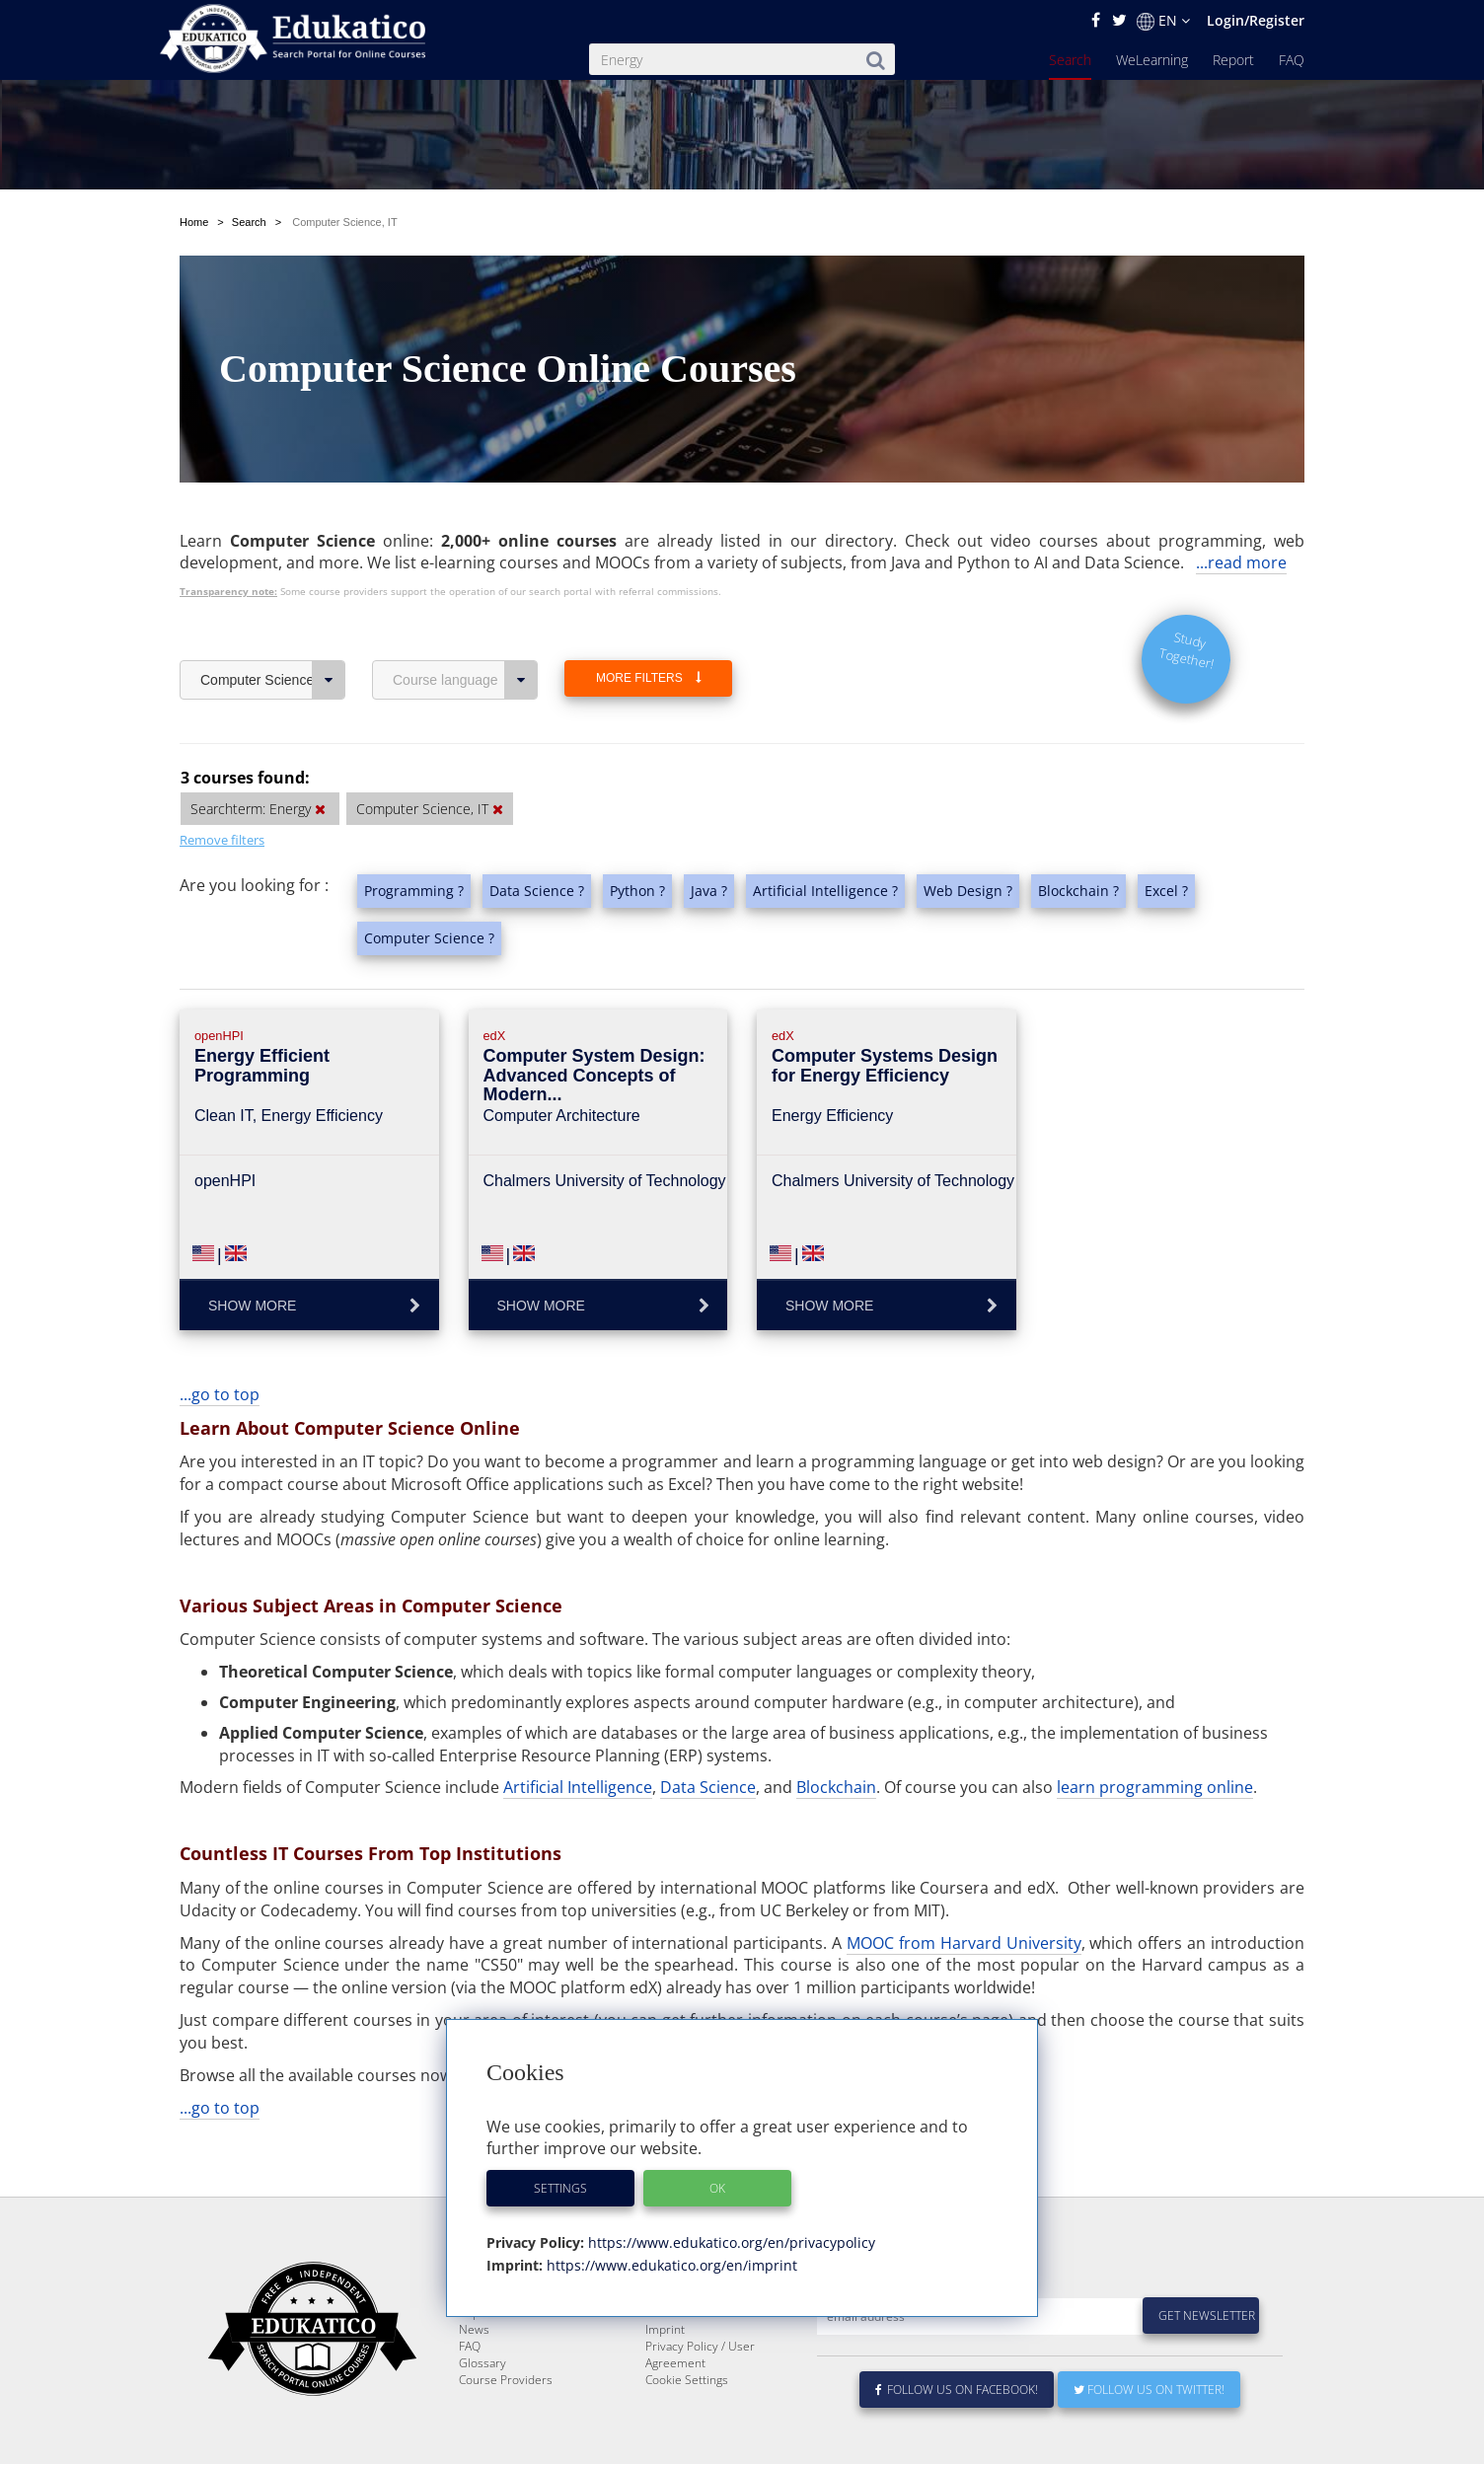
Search (1070, 59)
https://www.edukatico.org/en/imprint (670, 2265)
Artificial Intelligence (577, 1787)
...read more (1241, 562)
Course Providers (506, 2427)
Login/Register (1255, 20)
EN (1163, 21)
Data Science (708, 1787)
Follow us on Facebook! (956, 2436)
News (474, 2376)
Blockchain (836, 1787)
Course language (465, 680)
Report (1233, 59)
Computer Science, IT (272, 680)
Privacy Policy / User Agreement (700, 2402)
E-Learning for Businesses (715, 2343)
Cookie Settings (686, 2427)
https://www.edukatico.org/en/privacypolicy (729, 2242)
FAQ (1291, 59)
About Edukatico (688, 2326)
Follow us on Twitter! (1149, 2436)
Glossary (482, 2410)
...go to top (220, 1394)
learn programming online (1155, 1787)
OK (717, 2188)
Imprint (665, 2376)
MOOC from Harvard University (964, 1943)
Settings (560, 2188)
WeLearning (1152, 59)
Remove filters (222, 840)
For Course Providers (702, 2360)
